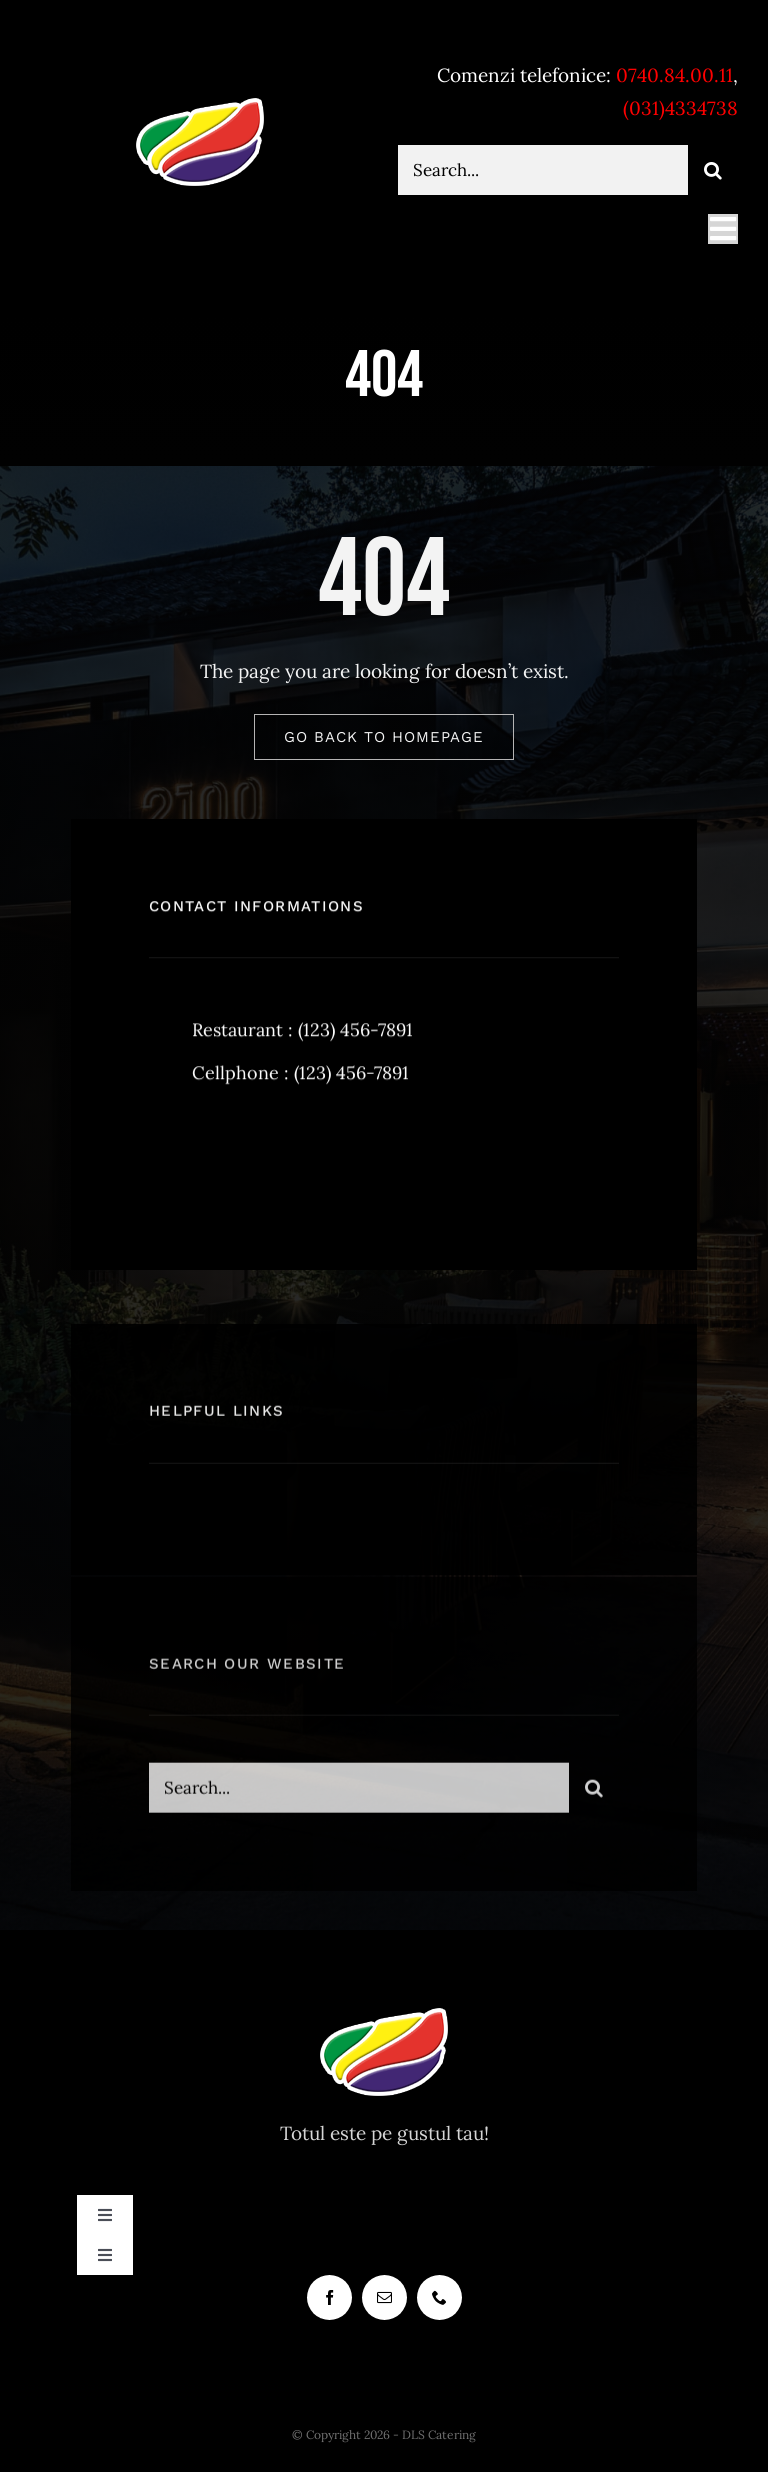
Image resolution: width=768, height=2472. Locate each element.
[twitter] (226, 1159)
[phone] (439, 2297)
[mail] (384, 2297)
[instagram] (281, 1159)
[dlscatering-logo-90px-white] (200, 106)
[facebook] (171, 1159)
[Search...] (543, 170)
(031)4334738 (680, 108)
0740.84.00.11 (674, 75)
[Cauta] (713, 170)
